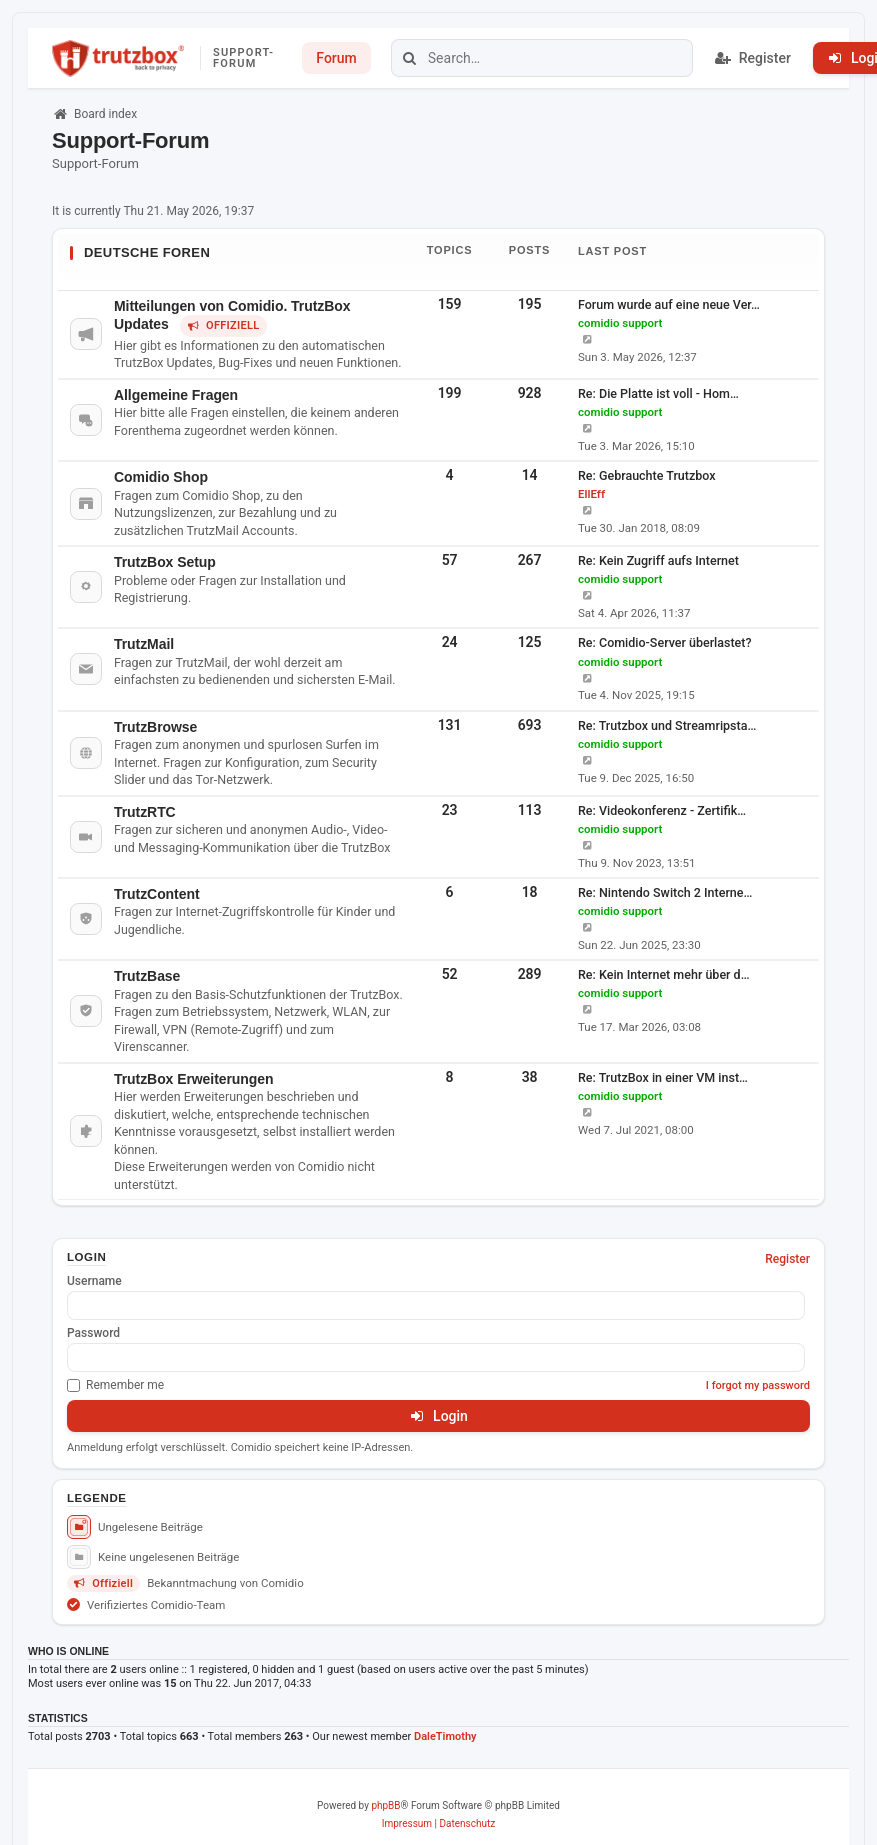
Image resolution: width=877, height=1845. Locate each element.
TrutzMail (144, 644)
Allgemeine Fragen (176, 395)
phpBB (385, 1805)
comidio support (620, 323)
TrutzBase (147, 976)
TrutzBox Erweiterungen (193, 1079)
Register (787, 1259)
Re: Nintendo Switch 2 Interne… (665, 892)
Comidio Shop (161, 477)
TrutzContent (156, 894)
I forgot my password (758, 1385)
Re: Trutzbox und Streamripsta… (667, 725)
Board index (94, 114)
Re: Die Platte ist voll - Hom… (658, 393)
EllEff (591, 494)
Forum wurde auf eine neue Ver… (669, 304)
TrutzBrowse (155, 727)
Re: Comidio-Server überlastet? (665, 642)
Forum (336, 58)
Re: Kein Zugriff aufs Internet (658, 560)
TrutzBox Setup (165, 562)
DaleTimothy (445, 1736)
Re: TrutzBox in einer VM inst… (663, 1077)
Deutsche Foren (147, 252)
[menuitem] (407, 1824)
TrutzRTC (145, 812)
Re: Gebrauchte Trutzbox (647, 475)
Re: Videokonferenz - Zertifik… (662, 810)
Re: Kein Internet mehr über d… (664, 974)
